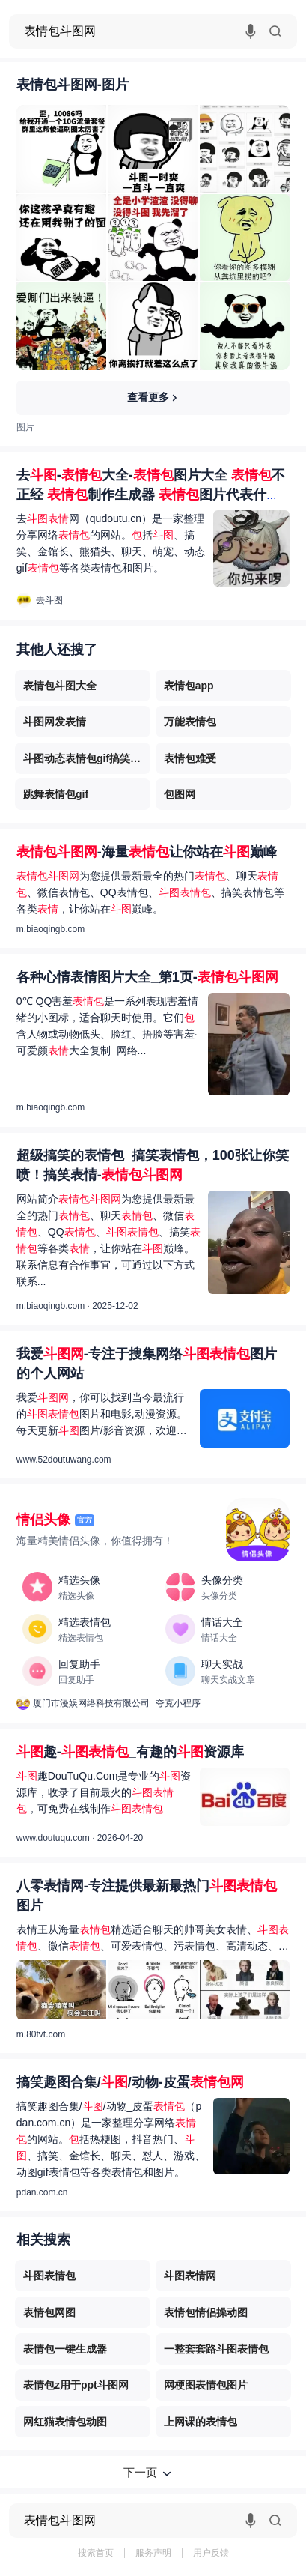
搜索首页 (96, 2553)
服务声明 (153, 2553)
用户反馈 (211, 2553)
